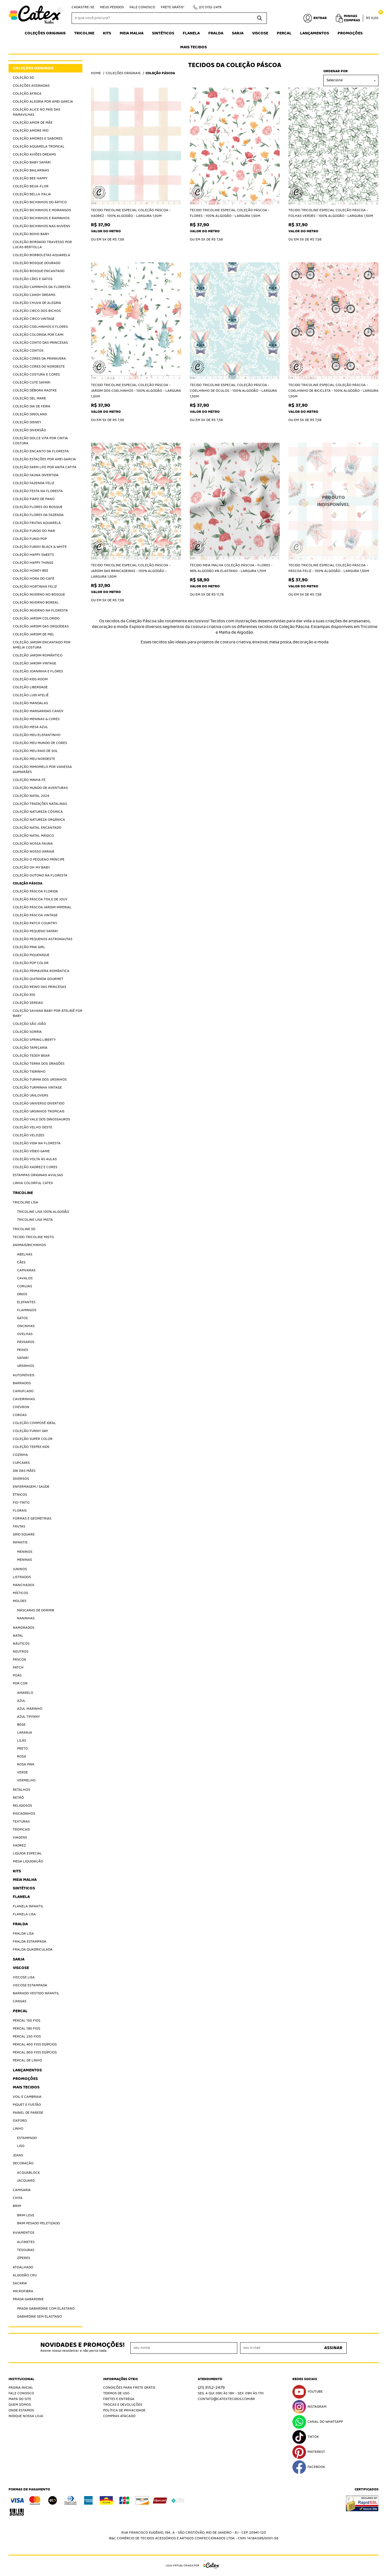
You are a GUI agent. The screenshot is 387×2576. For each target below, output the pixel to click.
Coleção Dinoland (30, 414)
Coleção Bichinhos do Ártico (40, 202)
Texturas (21, 1821)
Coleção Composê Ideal (34, 1423)
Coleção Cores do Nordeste (39, 366)
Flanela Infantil (28, 1906)
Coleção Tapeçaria (30, 1047)
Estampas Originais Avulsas (38, 1175)
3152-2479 (210, 7)
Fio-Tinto (21, 1502)
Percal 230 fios (27, 2036)
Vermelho (26, 1780)
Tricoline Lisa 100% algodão (43, 1212)
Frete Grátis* (172, 7)
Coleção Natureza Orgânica (39, 819)
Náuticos (21, 1643)
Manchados (23, 1585)
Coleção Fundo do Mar (34, 531)
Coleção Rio (24, 995)
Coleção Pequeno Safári (35, 931)
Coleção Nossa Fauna (33, 843)
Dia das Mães (24, 1471)
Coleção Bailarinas (31, 170)
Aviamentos (23, 2232)
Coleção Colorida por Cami (38, 334)
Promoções (350, 33)
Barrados (22, 1383)
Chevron (21, 1407)
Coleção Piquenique (31, 955)
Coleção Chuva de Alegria (37, 303)
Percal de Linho (27, 2060)
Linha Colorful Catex (33, 1183)
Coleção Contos (28, 350)
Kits (107, 33)
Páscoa (19, 1659)
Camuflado (23, 1391)
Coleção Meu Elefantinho (37, 735)
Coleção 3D (23, 77)
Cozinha (20, 1455)
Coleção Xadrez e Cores (35, 1167)
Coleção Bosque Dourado (37, 263)
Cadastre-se (83, 7)
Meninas (24, 1559)
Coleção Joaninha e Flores (38, 671)
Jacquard (26, 2180)
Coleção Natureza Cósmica (38, 812)
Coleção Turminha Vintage (37, 1087)
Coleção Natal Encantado (37, 827)
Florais (20, 1510)
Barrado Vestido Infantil (36, 1993)
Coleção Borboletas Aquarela (41, 255)
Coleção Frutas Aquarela (37, 523)
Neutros (20, 1651)
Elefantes (26, 1302)
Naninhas (26, 1618)
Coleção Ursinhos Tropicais (38, 1111)
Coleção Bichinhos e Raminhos (41, 218)
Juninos (20, 1569)
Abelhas (24, 1254)
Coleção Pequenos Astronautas (42, 939)
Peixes (22, 1350)
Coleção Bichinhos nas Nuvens (41, 226)
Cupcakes (21, 1463)
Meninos (24, 1552)
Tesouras (25, 2250)
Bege (21, 1724)
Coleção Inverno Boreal (36, 602)
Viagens (20, 1837)
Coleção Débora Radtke (35, 390)
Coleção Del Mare (29, 398)
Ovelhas (25, 1334)
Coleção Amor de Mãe (33, 122)
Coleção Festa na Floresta (38, 491)
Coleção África (27, 93)
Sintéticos (163, 33)
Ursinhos (25, 1366)
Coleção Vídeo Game (31, 1151)
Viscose (260, 33)
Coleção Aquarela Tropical (38, 146)
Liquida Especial (27, 1853)
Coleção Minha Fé (29, 780)
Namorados (23, 1627)
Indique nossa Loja (26, 2416)
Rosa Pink (25, 1764)
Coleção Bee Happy (30, 178)
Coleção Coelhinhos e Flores (40, 326)
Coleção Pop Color (31, 963)
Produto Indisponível (333, 501)
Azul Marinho (29, 1708)
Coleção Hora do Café (33, 578)
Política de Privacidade (124, 2410)
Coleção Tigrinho (29, 1071)
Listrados (22, 1577)
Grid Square (24, 1534)
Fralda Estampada (29, 1941)
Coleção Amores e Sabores (38, 138)
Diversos (21, 1478)
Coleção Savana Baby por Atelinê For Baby (47, 1013)
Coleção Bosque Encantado (38, 271)
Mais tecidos (193, 47)
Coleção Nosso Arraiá (33, 851)
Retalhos (21, 1789)
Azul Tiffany (28, 1716)
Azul (21, 1700)
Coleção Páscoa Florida (35, 891)
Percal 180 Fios (26, 2028)
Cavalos (25, 1278)
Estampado (27, 2138)
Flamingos (26, 1310)
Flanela (191, 33)
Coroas (20, 1415)
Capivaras (26, 1270)
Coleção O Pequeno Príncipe (38, 859)
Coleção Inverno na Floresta (40, 610)
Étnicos (20, 1494)
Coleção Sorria (27, 1032)
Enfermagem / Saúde (31, 1486)
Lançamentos (314, 33)
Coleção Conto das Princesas (40, 342)
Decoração (23, 2163)
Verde (22, 1772)
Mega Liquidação (28, 1861)
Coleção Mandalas (30, 703)
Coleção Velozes (28, 1135)
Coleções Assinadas (31, 85)
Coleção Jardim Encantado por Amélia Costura (41, 645)
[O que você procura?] (260, 18)
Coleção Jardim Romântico (38, 655)
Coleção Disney (27, 422)
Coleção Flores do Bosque (38, 507)
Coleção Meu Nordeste (34, 759)
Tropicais (21, 1829)
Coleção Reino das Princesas (39, 987)
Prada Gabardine (28, 2299)
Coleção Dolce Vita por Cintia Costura (40, 441)
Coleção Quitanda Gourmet (38, 979)
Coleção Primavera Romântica (41, 971)
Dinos (22, 1294)
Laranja (24, 1732)
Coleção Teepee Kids (31, 1447)
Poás (17, 1675)
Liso (20, 2146)
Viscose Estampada (30, 1985)
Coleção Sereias (28, 1003)
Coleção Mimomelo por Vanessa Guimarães (42, 769)
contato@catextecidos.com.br (226, 2399)
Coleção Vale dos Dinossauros (41, 1119)
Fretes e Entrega (118, 2399)
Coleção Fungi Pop (30, 539)
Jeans (18, 2155)
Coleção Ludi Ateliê (31, 695)
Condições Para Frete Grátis (129, 2387)
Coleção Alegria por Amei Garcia (43, 101)
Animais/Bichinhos (29, 1245)
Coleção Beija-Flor (31, 186)
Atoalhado (23, 2267)
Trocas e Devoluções (122, 2404)
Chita (17, 2198)
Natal (18, 1635)
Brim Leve (25, 2215)
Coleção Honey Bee (30, 570)
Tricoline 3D (24, 1229)
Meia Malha (131, 33)
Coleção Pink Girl (29, 947)
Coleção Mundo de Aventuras (40, 788)
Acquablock (28, 2172)
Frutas (19, 1526)
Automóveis (23, 1375)
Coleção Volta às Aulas (35, 1159)
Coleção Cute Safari (31, 382)
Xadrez (19, 1845)
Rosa (21, 1756)
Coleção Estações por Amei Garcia (44, 459)
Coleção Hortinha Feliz (35, 586)
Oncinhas (26, 1326)
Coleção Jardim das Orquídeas (41, 626)
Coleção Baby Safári (32, 162)
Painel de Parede (28, 2112)
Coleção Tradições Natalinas (40, 804)
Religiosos (22, 1805)
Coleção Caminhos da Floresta (41, 287)
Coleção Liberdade (30, 687)
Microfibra (23, 2291)
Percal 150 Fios (26, 2020)
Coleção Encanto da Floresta (41, 451)
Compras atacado (119, 2416)
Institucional (21, 2379)
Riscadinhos (24, 1813)
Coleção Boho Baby (31, 234)
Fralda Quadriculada (33, 1949)
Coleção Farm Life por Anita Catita (44, 467)
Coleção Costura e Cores (36, 374)
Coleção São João (29, 1024)
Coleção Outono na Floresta (40, 875)
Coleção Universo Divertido (38, 1103)
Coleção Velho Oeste (32, 1127)
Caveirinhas (24, 1399)
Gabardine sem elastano (39, 2316)
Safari (22, 1358)
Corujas (24, 1286)
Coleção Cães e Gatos (33, 279)
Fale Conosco (142, 7)
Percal (284, 33)
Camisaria (22, 2190)
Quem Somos (20, 2404)
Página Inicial (21, 2387)
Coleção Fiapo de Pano (34, 499)
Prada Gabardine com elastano (46, 2308)
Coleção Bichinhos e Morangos (42, 210)
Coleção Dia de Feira (31, 406)
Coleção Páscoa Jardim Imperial (42, 907)
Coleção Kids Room (30, 679)
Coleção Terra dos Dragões (38, 1063)
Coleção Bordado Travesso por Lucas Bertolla (42, 244)
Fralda (215, 33)
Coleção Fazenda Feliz (33, 483)
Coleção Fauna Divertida (36, 475)
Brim (17, 2206)
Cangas (19, 2001)
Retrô (18, 1797)
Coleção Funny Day (30, 1431)
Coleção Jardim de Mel (33, 634)
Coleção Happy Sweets (33, 555)
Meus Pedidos (112, 7)
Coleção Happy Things (33, 562)
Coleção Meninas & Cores (36, 719)
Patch (18, 1667)
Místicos (20, 1593)
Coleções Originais (45, 33)
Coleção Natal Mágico (33, 835)
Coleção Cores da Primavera (39, 358)
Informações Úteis (120, 2379)
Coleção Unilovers (30, 1095)
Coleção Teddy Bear (31, 1055)
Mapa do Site (20, 2399)
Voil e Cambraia (27, 2097)
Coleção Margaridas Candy (38, 711)
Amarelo (25, 1693)
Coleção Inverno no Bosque (39, 594)
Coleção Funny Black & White (40, 547)
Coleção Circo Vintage (34, 319)
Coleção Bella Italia (32, 194)
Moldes (19, 1601)
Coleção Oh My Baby (31, 867)
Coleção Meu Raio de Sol (35, 751)
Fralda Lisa (23, 1933)
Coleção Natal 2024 (31, 796)
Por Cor (20, 1683)
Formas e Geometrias (32, 1518)
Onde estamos (21, 2410)
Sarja (238, 33)
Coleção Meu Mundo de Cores (40, 743)
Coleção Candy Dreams (34, 295)
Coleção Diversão (29, 430)
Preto (22, 1748)
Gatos (22, 1318)
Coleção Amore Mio (31, 130)
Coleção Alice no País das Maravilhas (36, 112)
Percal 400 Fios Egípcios (35, 2044)
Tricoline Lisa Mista (35, 1219)
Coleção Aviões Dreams (34, 154)
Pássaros (25, 1342)
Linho (18, 2128)
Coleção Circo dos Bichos (37, 311)
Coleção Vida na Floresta (37, 1143)
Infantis (20, 1542)
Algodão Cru (25, 2275)
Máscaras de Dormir (35, 1610)
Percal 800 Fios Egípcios (35, 2052)
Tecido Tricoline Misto (33, 1237)
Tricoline (84, 33)
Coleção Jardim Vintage (34, 663)
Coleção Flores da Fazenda (38, 515)
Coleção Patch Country (35, 923)
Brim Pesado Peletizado (38, 2223)
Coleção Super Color (33, 1439)
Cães (21, 1262)
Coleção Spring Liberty (34, 1040)
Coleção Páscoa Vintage (35, 915)
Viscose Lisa (24, 1977)
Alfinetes (26, 2242)
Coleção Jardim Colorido (36, 618)
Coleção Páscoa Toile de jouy (40, 899)
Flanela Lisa (24, 1914)
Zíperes (23, 2258)
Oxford (20, 2120)
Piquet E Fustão (27, 2104)
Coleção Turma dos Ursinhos (40, 1079)
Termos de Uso (116, 2393)
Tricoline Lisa (25, 1202)
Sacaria (20, 2283)
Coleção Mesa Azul (30, 727)
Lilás (21, 1740)
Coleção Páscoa (27, 883)
